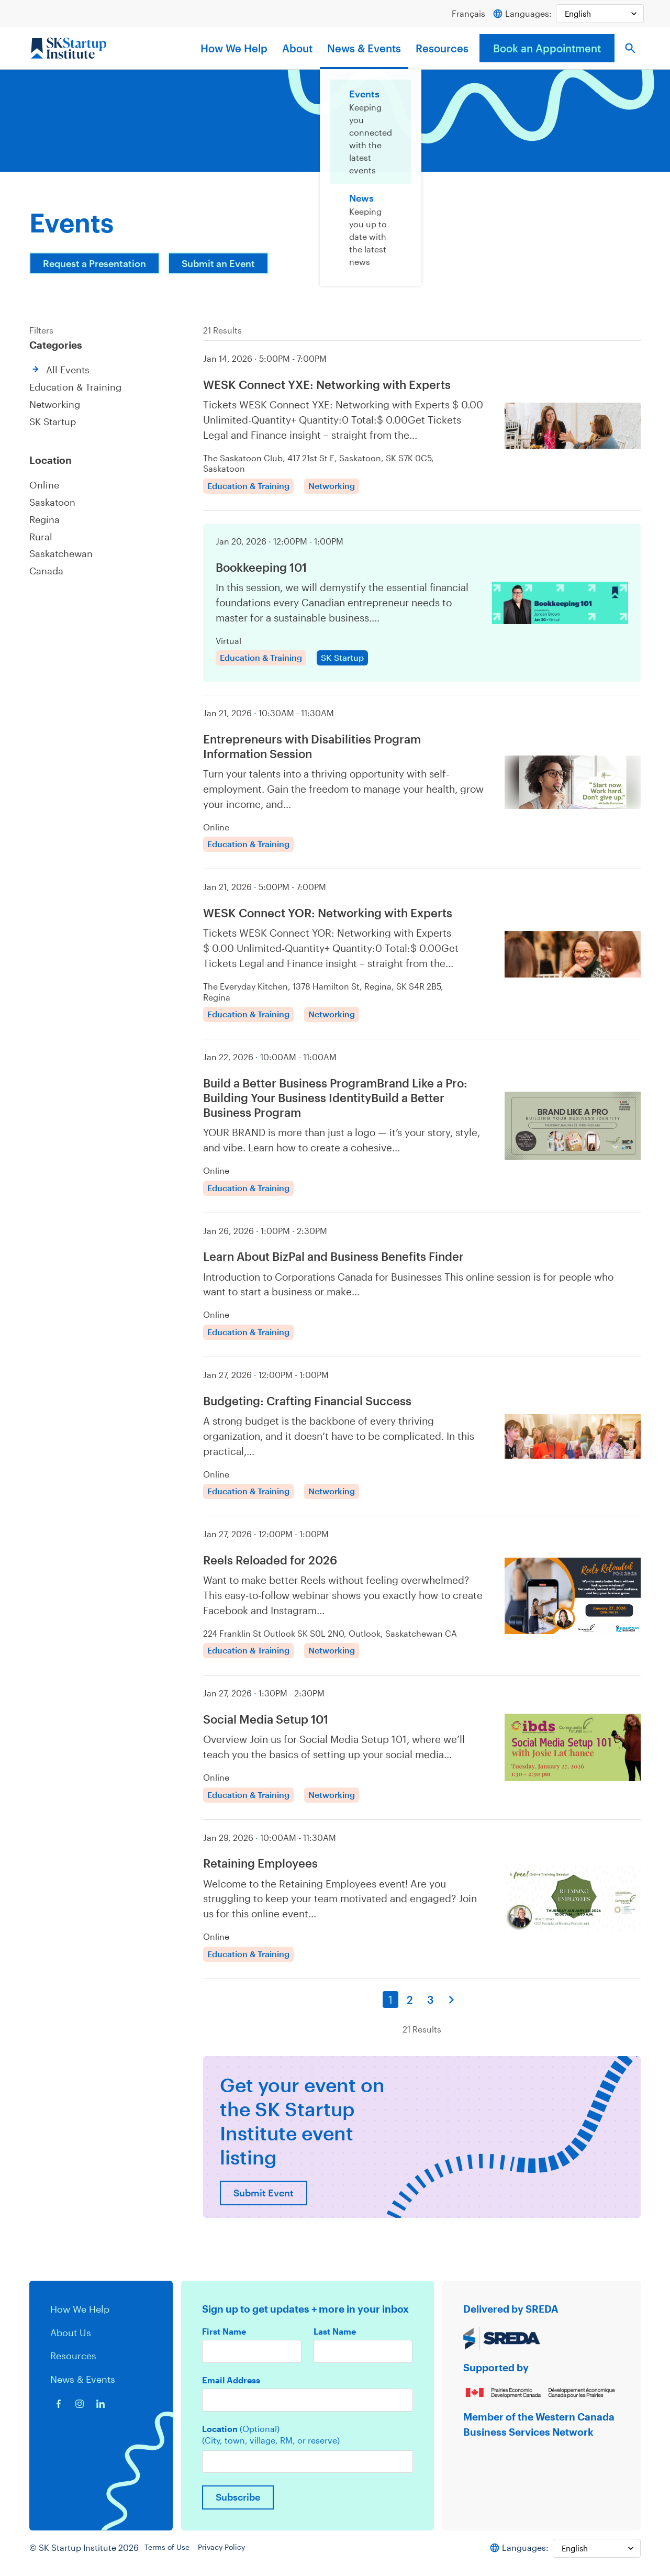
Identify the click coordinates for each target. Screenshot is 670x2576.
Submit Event (265, 2199)
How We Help (233, 48)
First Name (224, 2338)
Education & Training (77, 387)
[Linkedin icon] (100, 2410)
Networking (56, 404)
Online (44, 484)
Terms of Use (171, 2557)
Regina (45, 518)
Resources (442, 48)
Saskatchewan (62, 551)
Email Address (231, 2387)
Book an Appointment (547, 48)
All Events (69, 370)
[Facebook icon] (58, 2410)
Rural (41, 534)
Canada (46, 568)
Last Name (335, 2338)
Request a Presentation (98, 264)
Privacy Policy (229, 2557)
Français (464, 13)
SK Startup (54, 421)
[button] (630, 48)
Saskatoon (53, 501)
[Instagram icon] (79, 2410)
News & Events (364, 48)
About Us (71, 2339)
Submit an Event (228, 264)
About (297, 48)
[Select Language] (597, 14)
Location (241, 2437)
